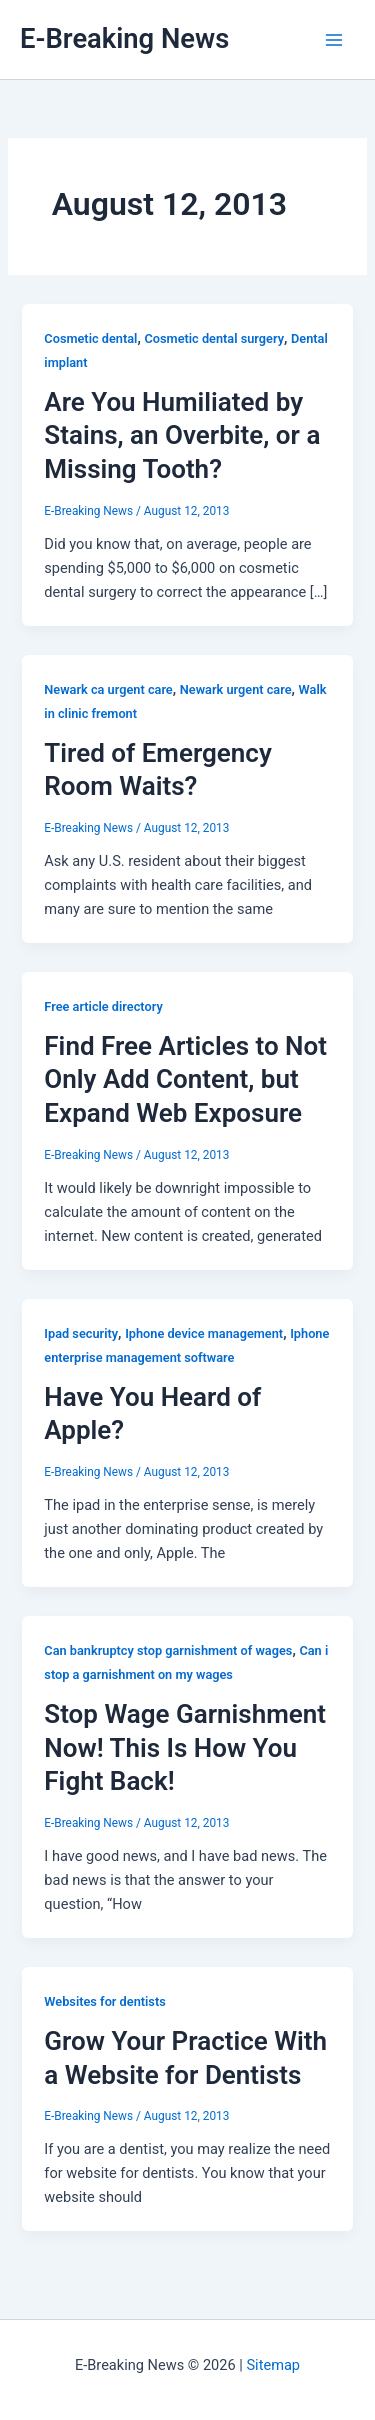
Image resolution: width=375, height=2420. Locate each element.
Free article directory (103, 1006)
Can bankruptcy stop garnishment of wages (168, 1650)
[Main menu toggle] (334, 40)
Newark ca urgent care (108, 689)
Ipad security (81, 1333)
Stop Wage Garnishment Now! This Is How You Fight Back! (185, 1748)
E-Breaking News (124, 39)
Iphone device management (204, 1333)
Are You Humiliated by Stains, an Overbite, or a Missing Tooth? (182, 436)
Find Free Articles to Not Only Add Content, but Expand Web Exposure (185, 1080)
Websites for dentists (104, 2001)
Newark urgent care (236, 689)
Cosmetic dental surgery (214, 338)
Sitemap (273, 2365)
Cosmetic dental (90, 338)
